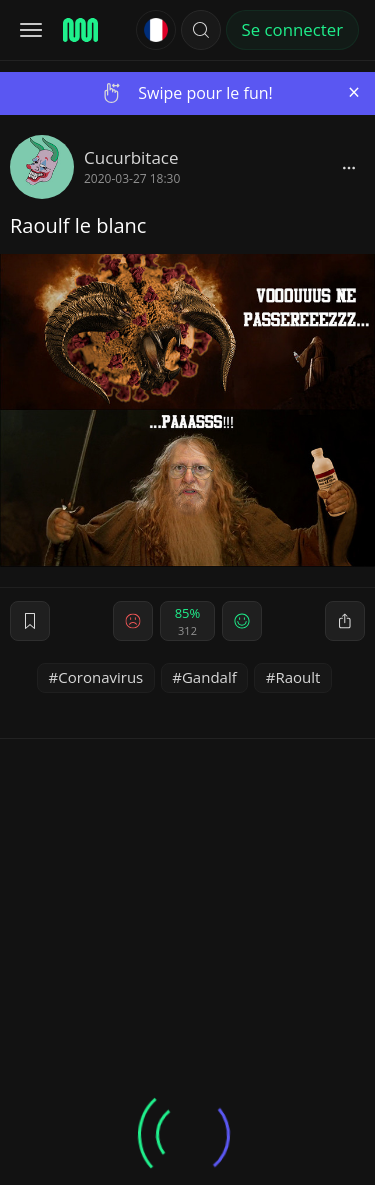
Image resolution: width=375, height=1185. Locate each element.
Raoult (297, 677)
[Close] (354, 92)
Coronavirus (100, 677)
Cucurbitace (131, 157)
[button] (201, 30)
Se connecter (292, 29)
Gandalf (209, 677)
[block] (349, 167)
